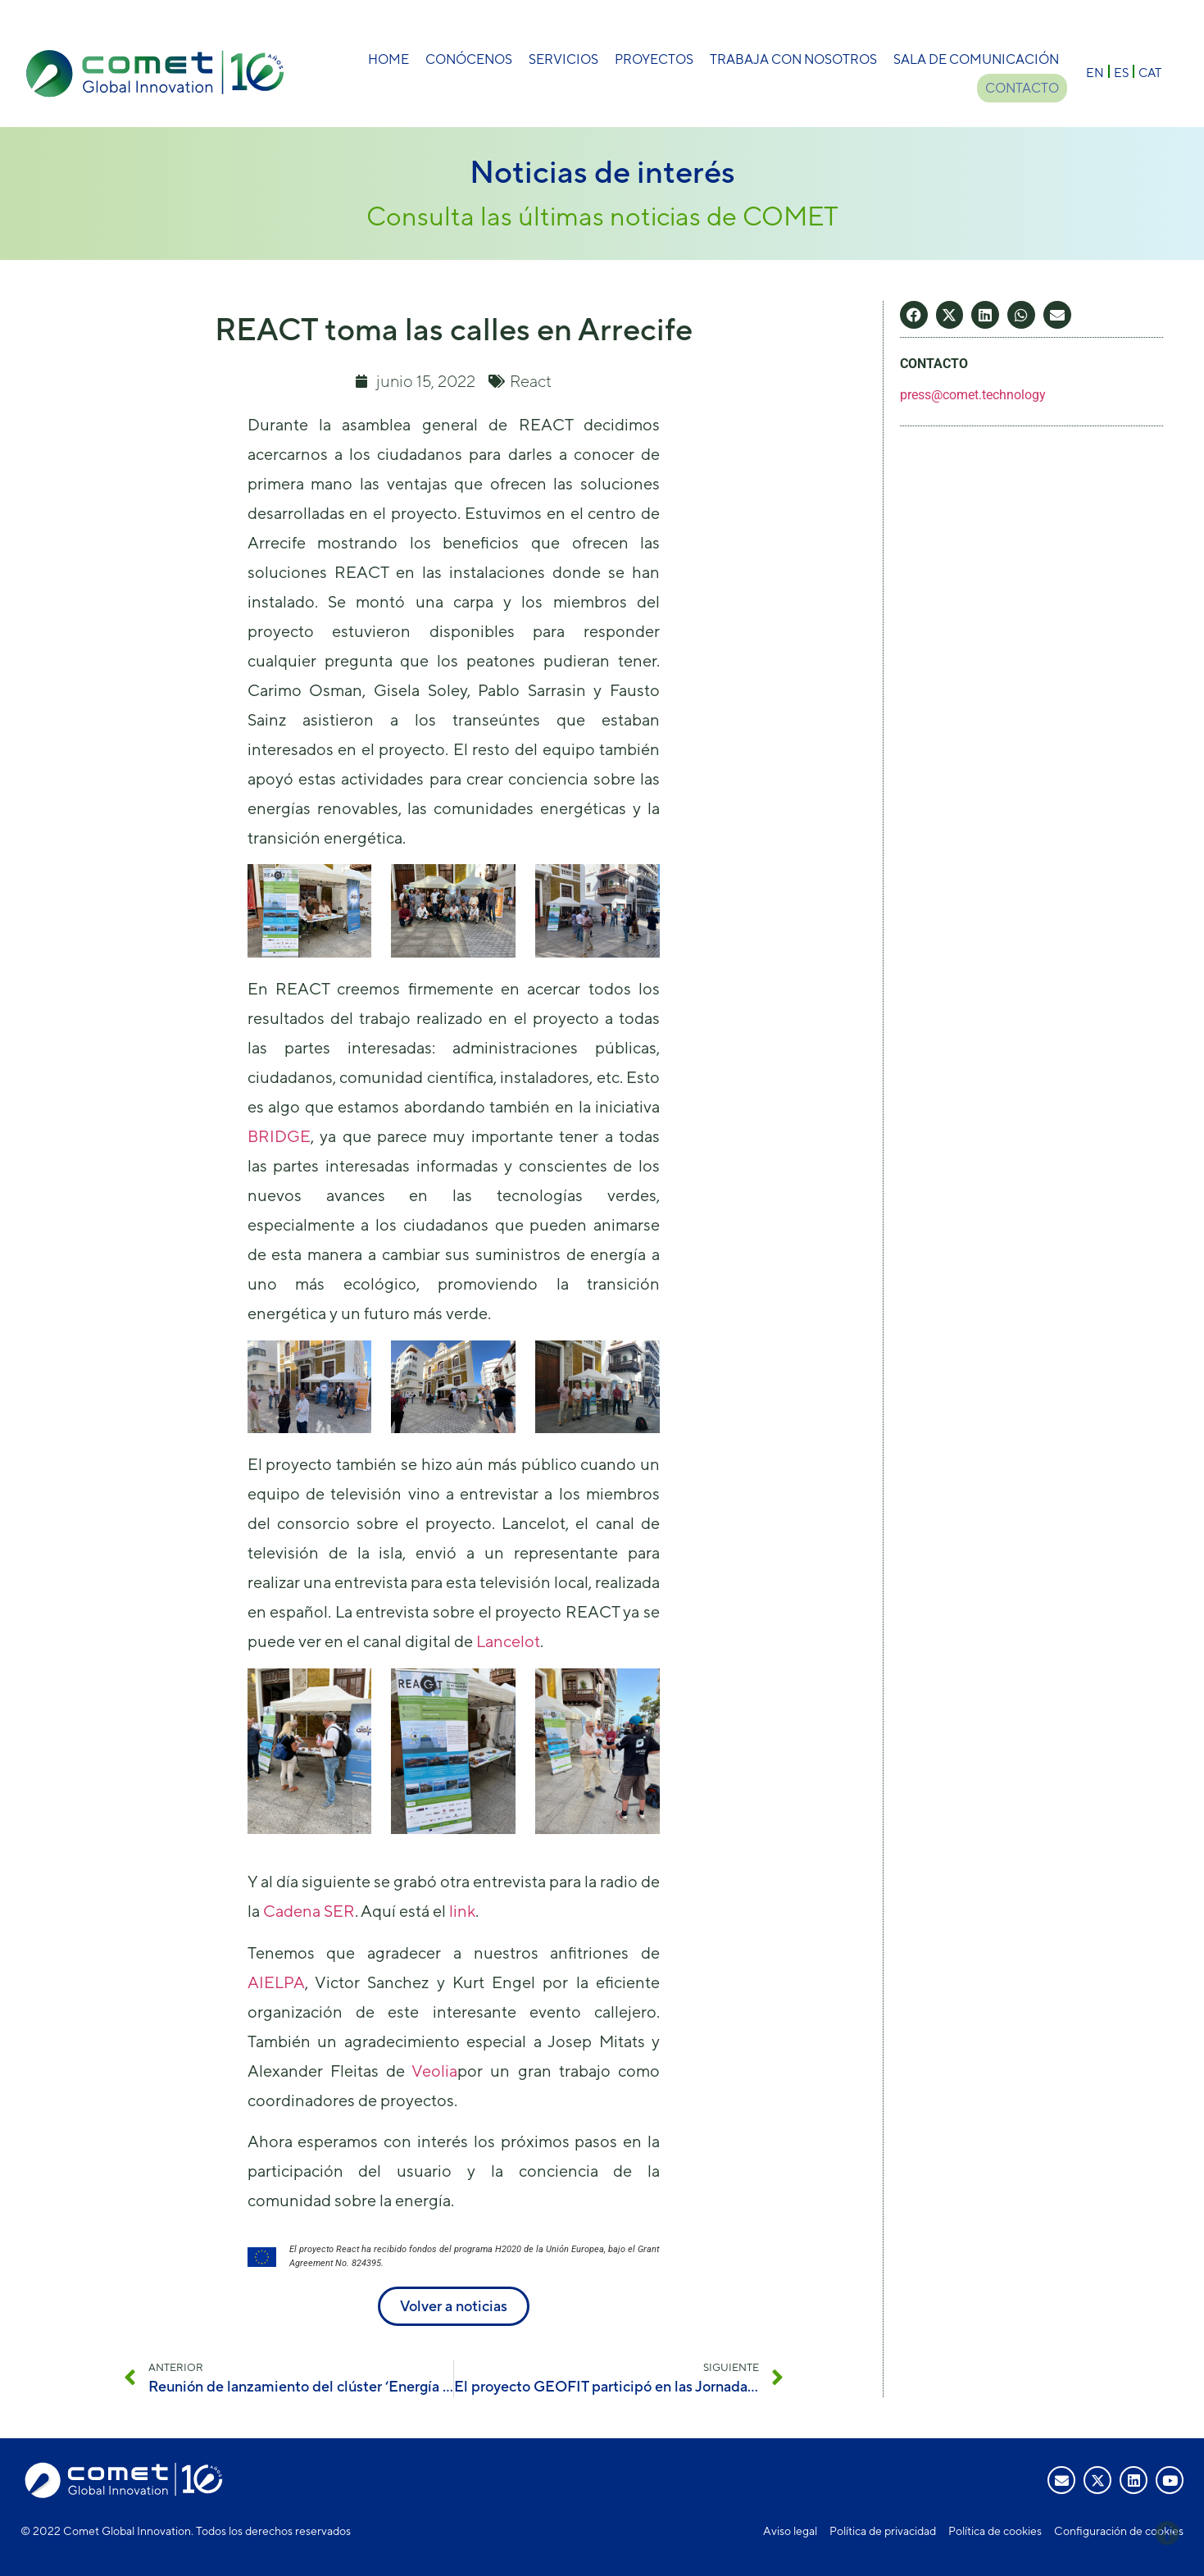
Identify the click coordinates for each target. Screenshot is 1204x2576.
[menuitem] (1095, 72)
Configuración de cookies (1119, 2530)
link (462, 1910)
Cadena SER (309, 1910)
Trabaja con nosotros (793, 59)
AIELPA (276, 1982)
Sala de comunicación (976, 59)
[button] (914, 315)
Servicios (563, 59)
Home (388, 59)
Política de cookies (995, 2530)
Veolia (434, 2070)
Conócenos (468, 59)
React (531, 380)
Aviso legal (790, 2530)
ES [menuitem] (1121, 72)
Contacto (1022, 88)
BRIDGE (279, 1135)
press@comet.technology (973, 395)
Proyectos (654, 59)
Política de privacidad (882, 2530)
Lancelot (508, 1641)
